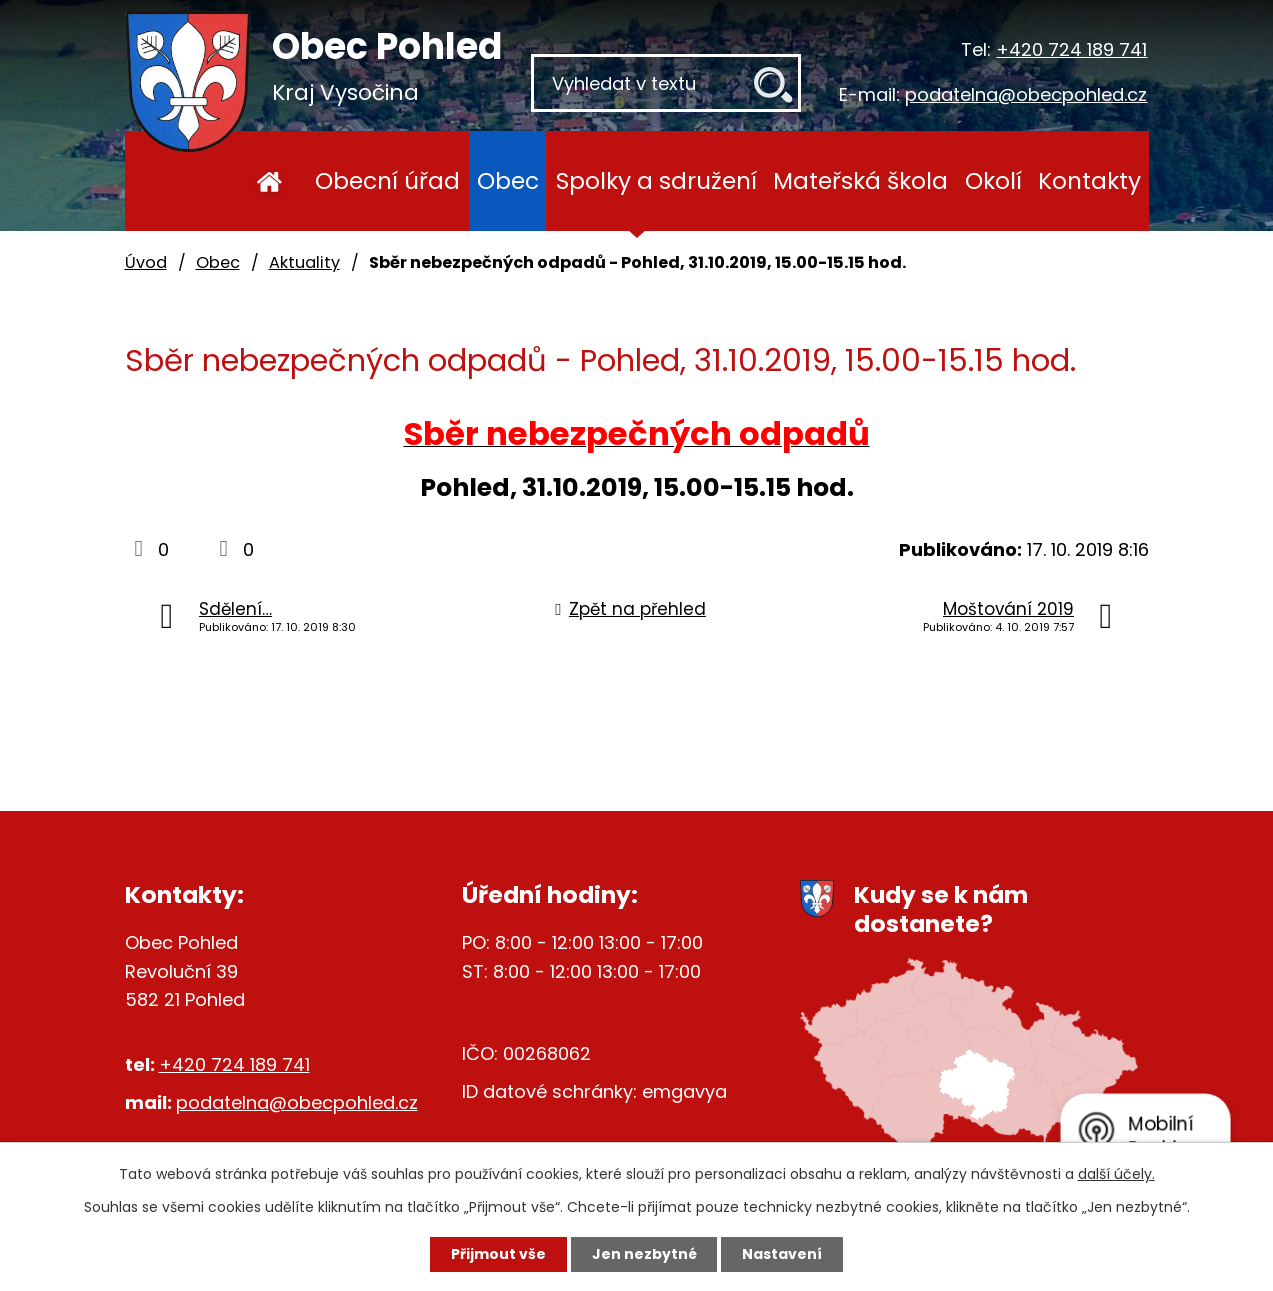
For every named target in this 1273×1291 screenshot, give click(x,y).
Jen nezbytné (644, 1254)
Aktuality (304, 262)
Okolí (993, 180)
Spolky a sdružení (656, 180)
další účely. (1116, 1174)
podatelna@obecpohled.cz (1026, 94)
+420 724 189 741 (1071, 49)
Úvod (269, 181)
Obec (508, 180)
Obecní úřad (387, 180)
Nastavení (783, 1254)
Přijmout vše (498, 1254)
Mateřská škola (860, 180)
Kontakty (1089, 180)
